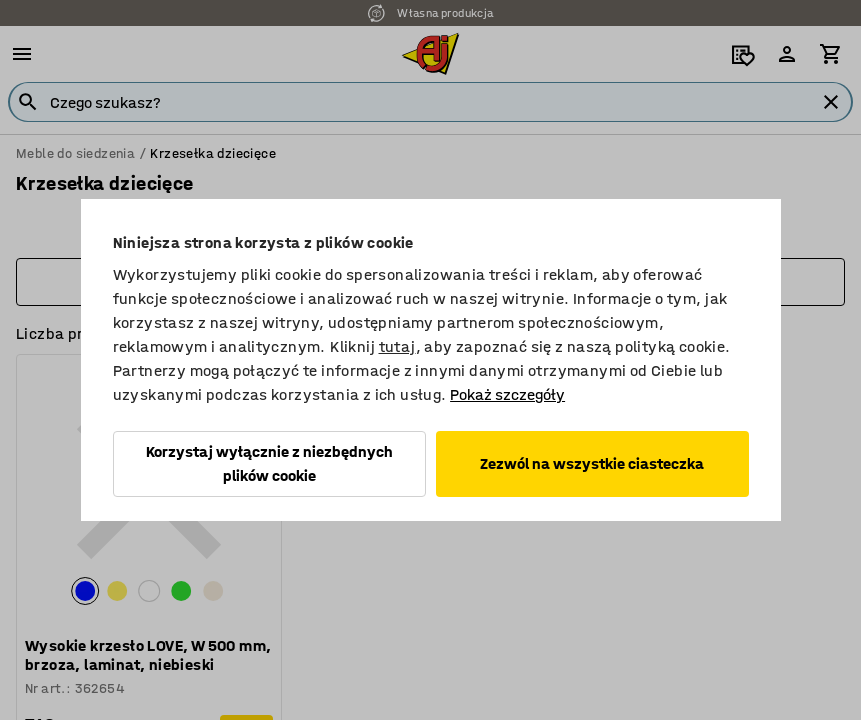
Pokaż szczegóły (507, 394)
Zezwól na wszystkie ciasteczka (592, 463)
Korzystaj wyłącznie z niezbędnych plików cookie (269, 463)
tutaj (397, 346)
